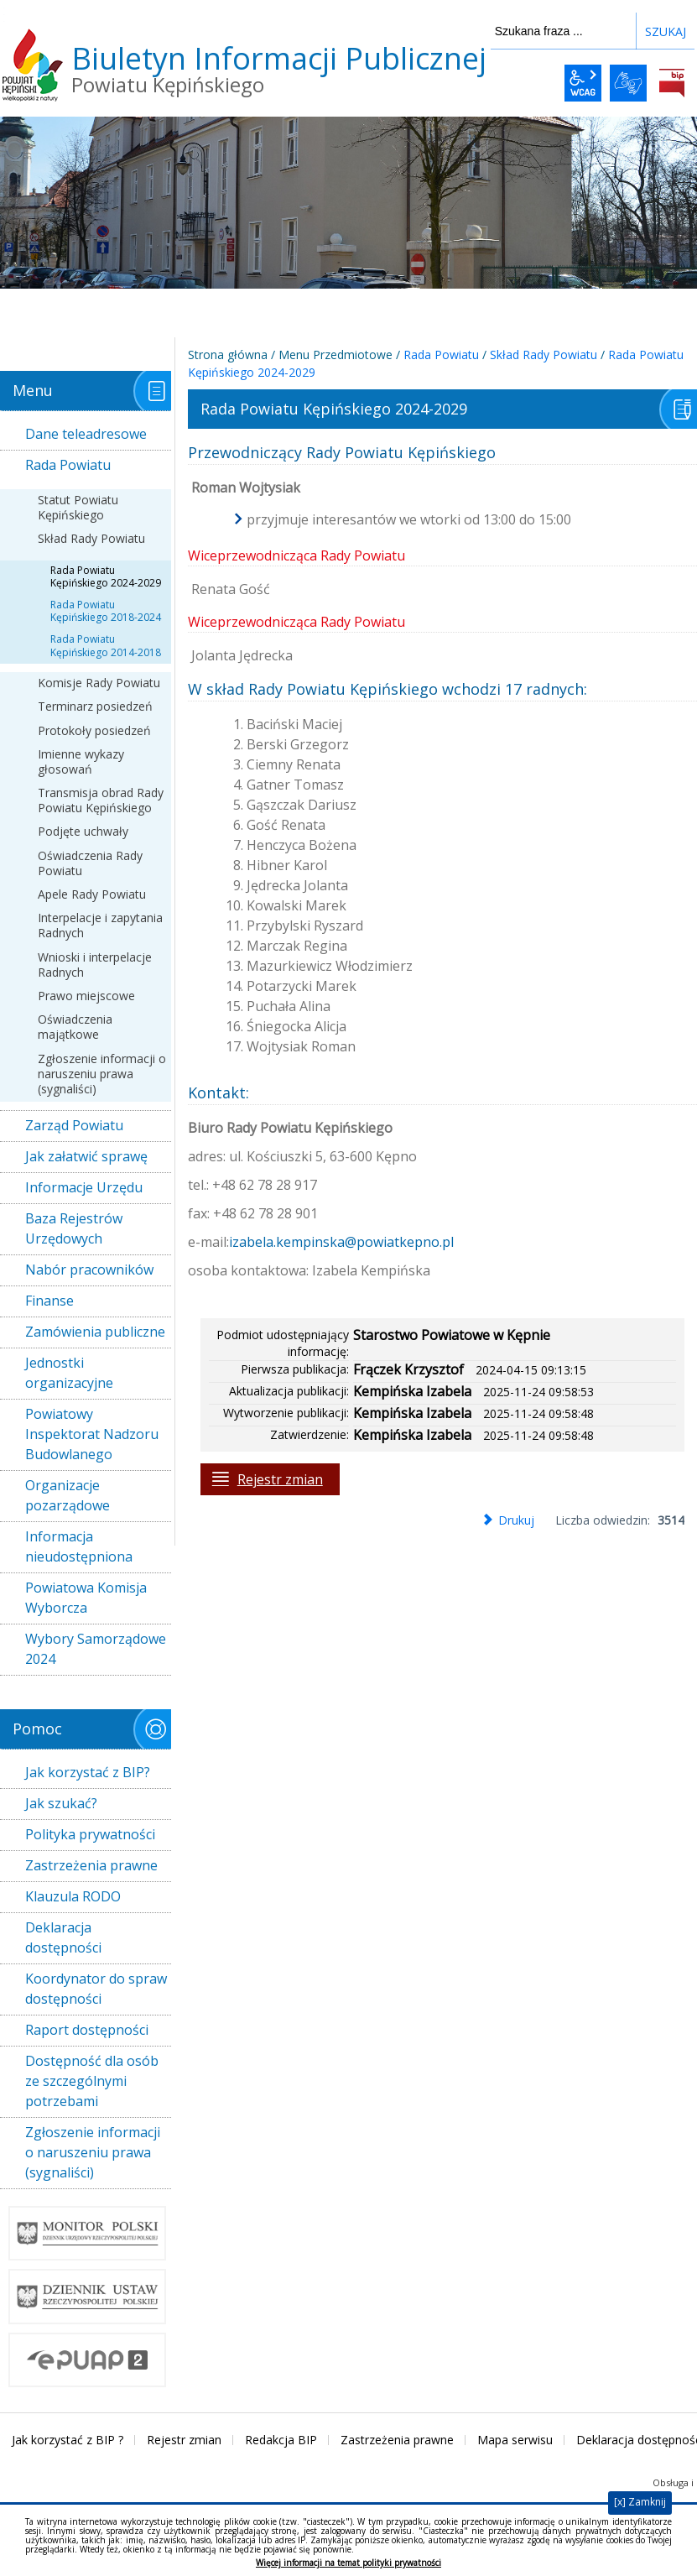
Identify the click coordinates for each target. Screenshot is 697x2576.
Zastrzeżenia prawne (91, 1865)
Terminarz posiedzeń (95, 706)
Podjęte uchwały (83, 831)
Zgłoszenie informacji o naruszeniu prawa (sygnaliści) (102, 1074)
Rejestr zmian (280, 1479)
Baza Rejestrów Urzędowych (73, 1228)
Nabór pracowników (89, 1269)
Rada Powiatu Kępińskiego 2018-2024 (105, 611)
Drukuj (516, 1520)
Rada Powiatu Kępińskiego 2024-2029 (105, 577)
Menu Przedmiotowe (335, 354)
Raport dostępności (86, 2030)
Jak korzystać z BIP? (87, 1772)
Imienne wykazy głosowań (81, 761)
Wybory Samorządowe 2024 (95, 1649)
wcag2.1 (582, 83)
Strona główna (228, 354)
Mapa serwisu (515, 2440)
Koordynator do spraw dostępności (96, 1988)
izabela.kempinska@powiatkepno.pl (341, 1242)
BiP (672, 83)
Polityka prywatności (90, 1834)
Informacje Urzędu (84, 1187)
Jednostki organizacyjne (69, 1372)
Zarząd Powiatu (74, 1125)
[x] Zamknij (640, 2502)
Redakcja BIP (281, 2440)
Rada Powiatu (68, 465)
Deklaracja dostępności (63, 1937)
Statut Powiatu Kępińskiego (78, 507)
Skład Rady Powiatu (91, 538)
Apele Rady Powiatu (92, 894)
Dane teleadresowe (86, 434)
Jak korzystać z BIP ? (67, 2440)
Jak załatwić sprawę (86, 1156)
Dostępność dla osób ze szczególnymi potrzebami (92, 2081)
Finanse (49, 1300)
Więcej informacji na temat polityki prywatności (348, 2563)
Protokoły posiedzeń (94, 730)
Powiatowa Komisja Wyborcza (86, 1597)
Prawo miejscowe (86, 996)
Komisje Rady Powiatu (99, 683)
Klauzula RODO (73, 1896)
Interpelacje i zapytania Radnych (100, 925)
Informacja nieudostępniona (79, 1546)
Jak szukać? (61, 1803)
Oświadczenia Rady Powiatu (90, 863)
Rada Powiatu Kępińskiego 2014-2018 (105, 646)
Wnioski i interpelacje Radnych (95, 964)
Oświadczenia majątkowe (75, 1026)
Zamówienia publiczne (95, 1331)
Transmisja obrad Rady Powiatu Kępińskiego (101, 800)
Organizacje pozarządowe (67, 1495)
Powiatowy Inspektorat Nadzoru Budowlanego (92, 1434)
